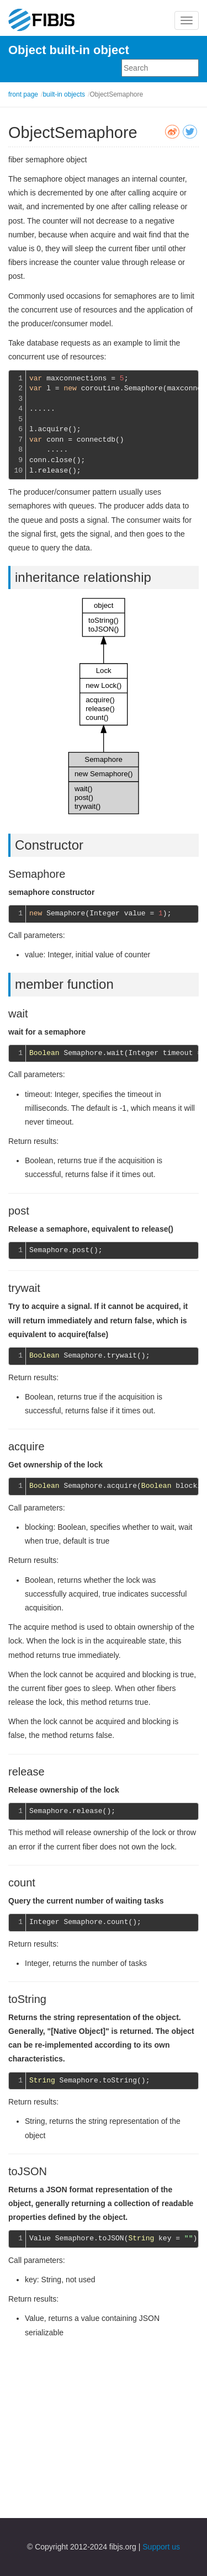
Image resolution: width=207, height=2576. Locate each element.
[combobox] (160, 68)
